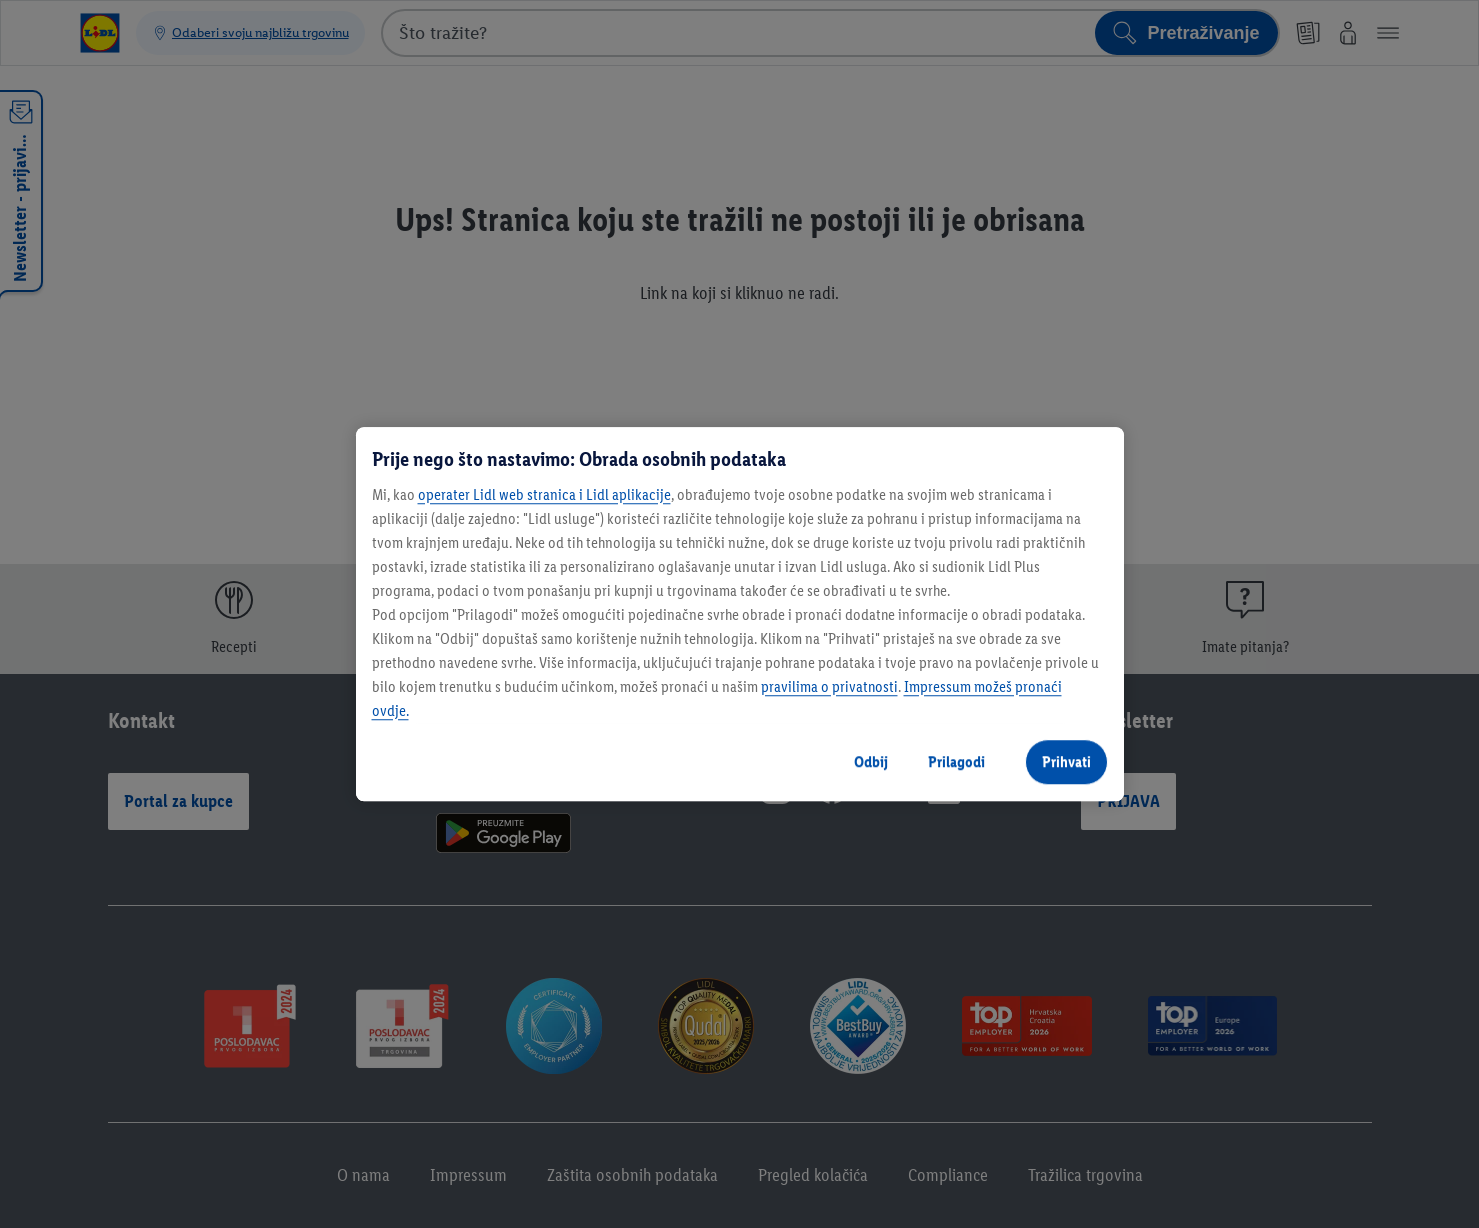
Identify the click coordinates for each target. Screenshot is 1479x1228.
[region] (740, 614)
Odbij (871, 761)
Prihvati (1066, 761)
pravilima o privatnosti (829, 686)
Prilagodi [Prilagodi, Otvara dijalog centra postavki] (956, 761)
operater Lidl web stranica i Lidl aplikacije (544, 494)
